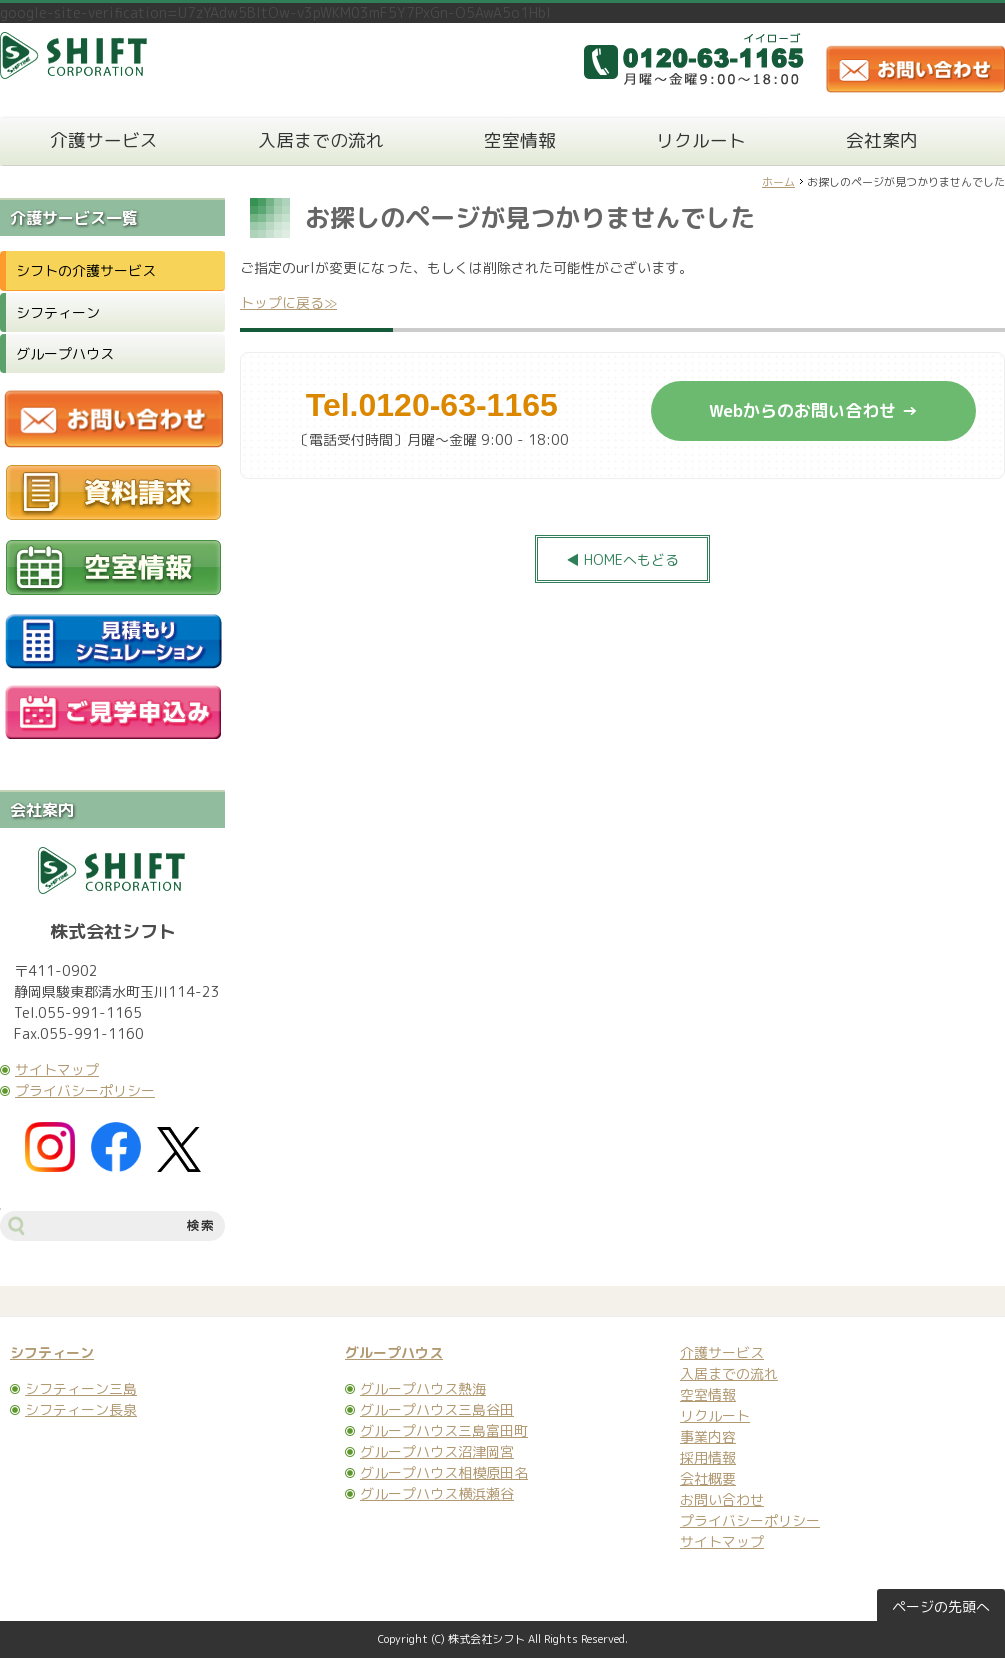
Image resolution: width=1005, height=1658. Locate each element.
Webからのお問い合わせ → (813, 410)
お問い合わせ (722, 1499)
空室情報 (520, 140)
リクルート (701, 140)
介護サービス (104, 140)
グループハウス (65, 353)
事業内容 (708, 1436)
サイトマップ (57, 1069)
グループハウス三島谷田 (437, 1409)
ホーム (778, 182)
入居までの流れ (321, 140)
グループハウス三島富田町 (444, 1430)
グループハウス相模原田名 (444, 1472)
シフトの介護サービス (86, 270)
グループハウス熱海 (423, 1388)
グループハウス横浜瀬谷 (437, 1493)
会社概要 (708, 1478)
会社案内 (882, 140)
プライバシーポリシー (85, 1090)
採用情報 (708, 1457)
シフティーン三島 (81, 1388)
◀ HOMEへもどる (622, 559)
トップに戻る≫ (288, 302)
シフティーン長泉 (81, 1409)
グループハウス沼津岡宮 (437, 1451)
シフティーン (58, 312)
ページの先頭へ (941, 1606)
